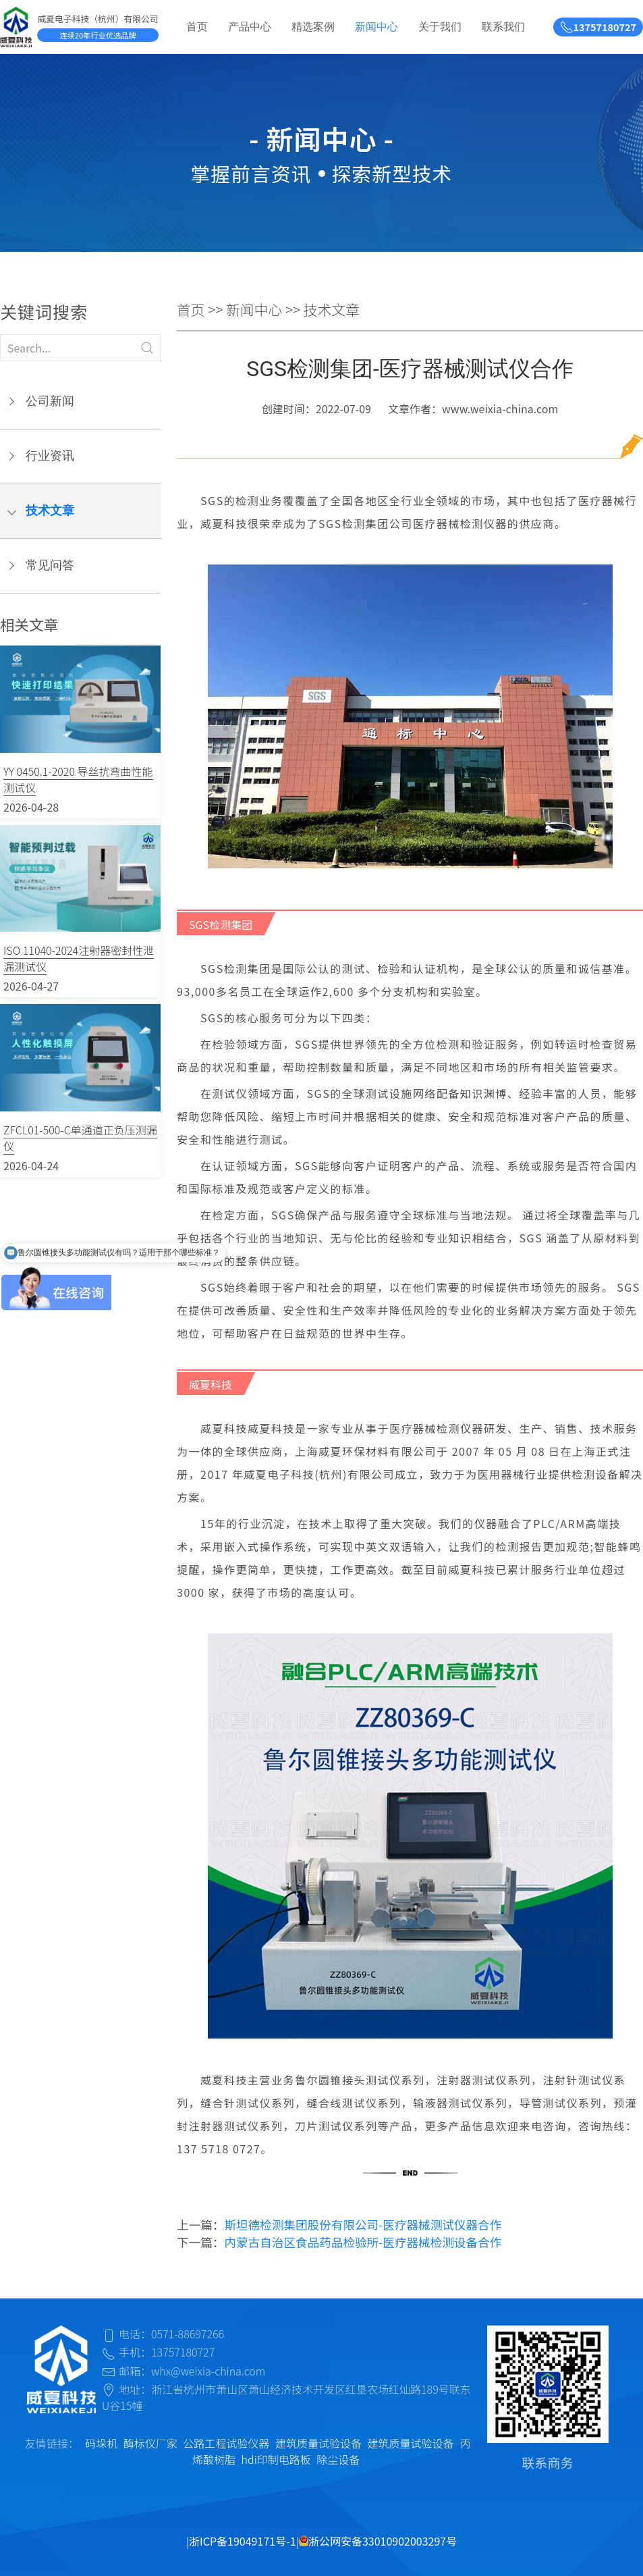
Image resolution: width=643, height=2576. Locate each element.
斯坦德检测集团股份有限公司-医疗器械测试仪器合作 (362, 2224)
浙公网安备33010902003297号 (378, 2541)
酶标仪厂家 (150, 2443)
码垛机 (101, 2443)
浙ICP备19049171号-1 (242, 2541)
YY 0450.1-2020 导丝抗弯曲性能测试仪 (78, 779)
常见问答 (50, 565)
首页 (197, 26)
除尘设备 (338, 2459)
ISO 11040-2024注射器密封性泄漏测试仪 (78, 958)
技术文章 (50, 510)
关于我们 (440, 26)
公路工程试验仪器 (226, 2443)
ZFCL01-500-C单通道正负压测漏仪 (80, 1138)
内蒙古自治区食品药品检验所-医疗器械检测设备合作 (362, 2242)
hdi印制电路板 (276, 2459)
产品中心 (249, 26)
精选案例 (313, 26)
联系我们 (503, 26)
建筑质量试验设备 (318, 2443)
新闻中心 (376, 26)
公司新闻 (50, 401)
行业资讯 (50, 456)
